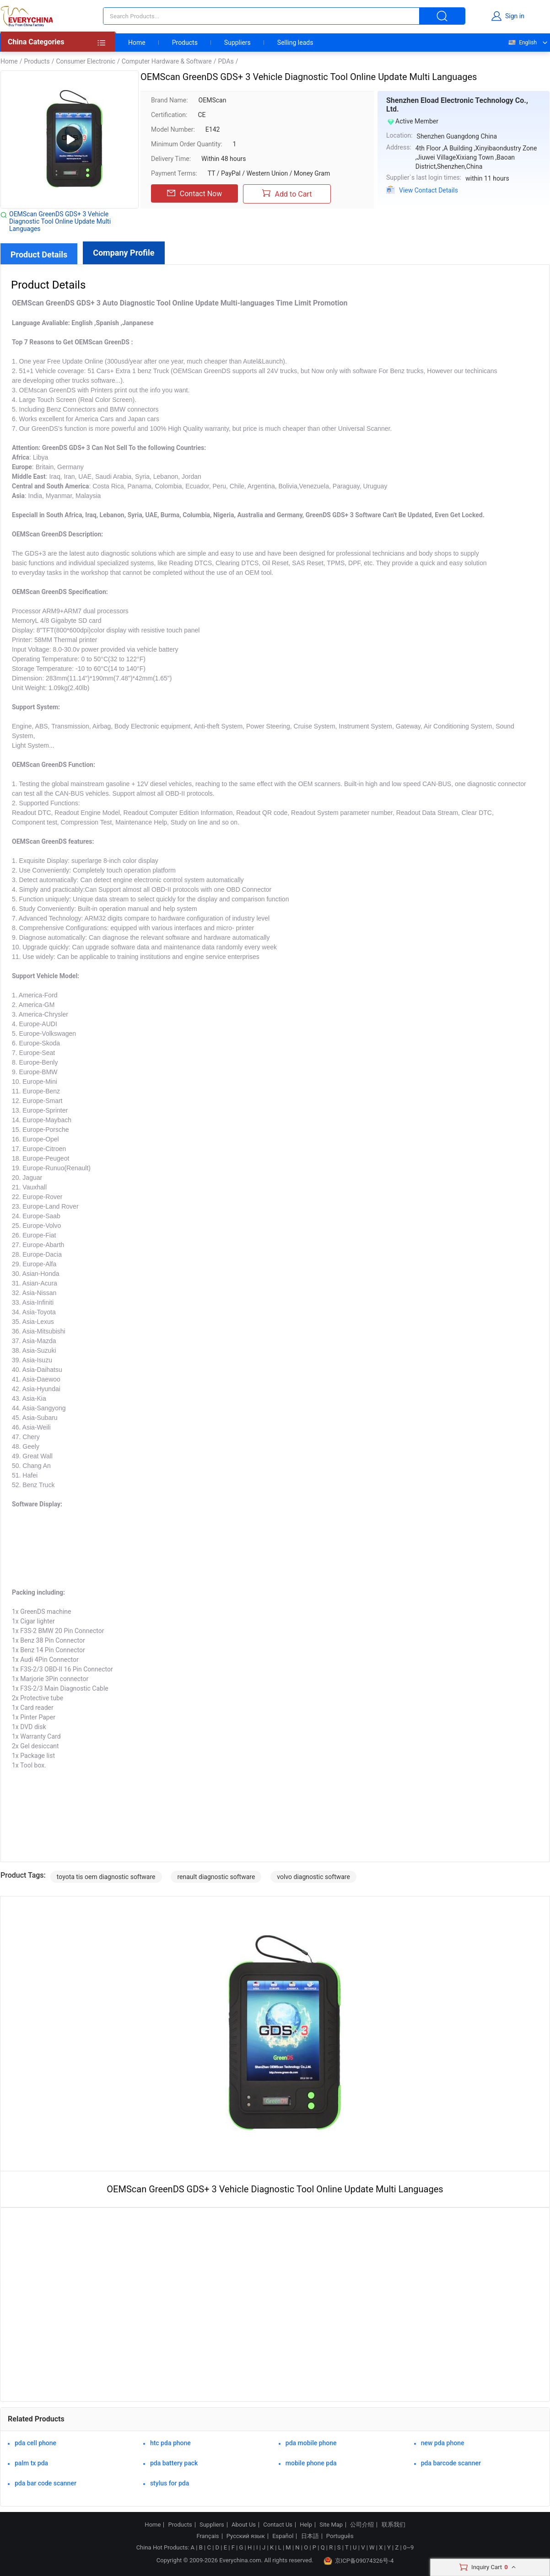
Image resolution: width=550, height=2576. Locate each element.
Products (185, 42)
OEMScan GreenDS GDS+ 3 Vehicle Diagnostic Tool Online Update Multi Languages (60, 221)
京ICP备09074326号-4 (359, 2561)
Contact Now (194, 193)
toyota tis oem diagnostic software (106, 1876)
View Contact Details (428, 190)
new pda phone (442, 2443)
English (522, 42)
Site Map (331, 2525)
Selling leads (295, 42)
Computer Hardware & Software (167, 61)
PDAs (225, 61)
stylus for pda (169, 2483)
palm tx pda (31, 2463)
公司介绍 (362, 2525)
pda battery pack (174, 2463)
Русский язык (245, 2536)
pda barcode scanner (451, 2463)
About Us (244, 2525)
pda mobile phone (311, 2443)
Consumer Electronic (85, 61)
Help (306, 2525)
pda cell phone (35, 2443)
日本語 (310, 2536)
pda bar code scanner (45, 2483)
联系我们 (393, 2525)
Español (282, 2536)
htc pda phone (170, 2443)
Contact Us (277, 2525)
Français (207, 2536)
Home (137, 42)
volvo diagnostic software (313, 1876)
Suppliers (237, 42)
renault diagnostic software (216, 1876)
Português (340, 2536)
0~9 (408, 2547)
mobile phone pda (311, 2463)
